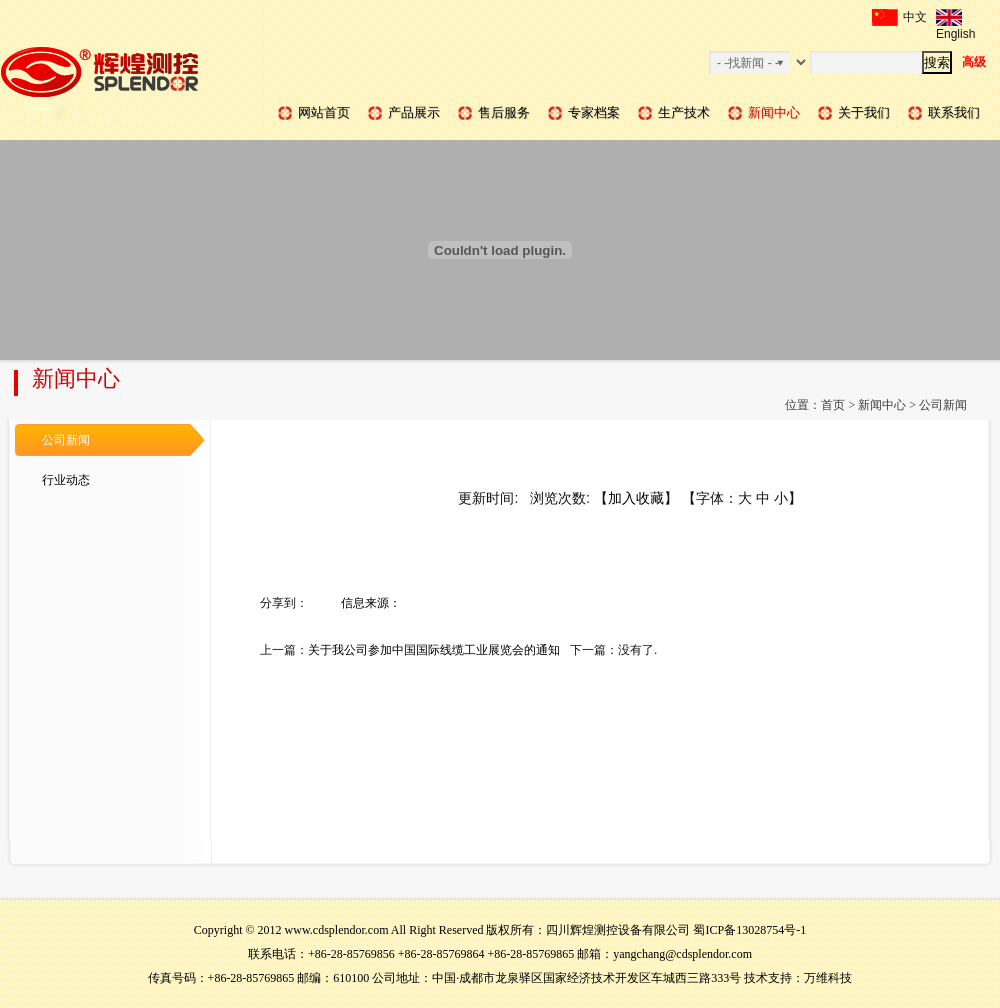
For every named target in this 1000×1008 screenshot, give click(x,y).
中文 (899, 17)
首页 (833, 405)
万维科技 (828, 978)
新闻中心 (882, 405)
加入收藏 (636, 498)
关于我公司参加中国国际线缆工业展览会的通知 (434, 650)
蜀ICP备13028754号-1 (749, 930)
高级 (974, 62)
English (955, 17)
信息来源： (371, 603)
